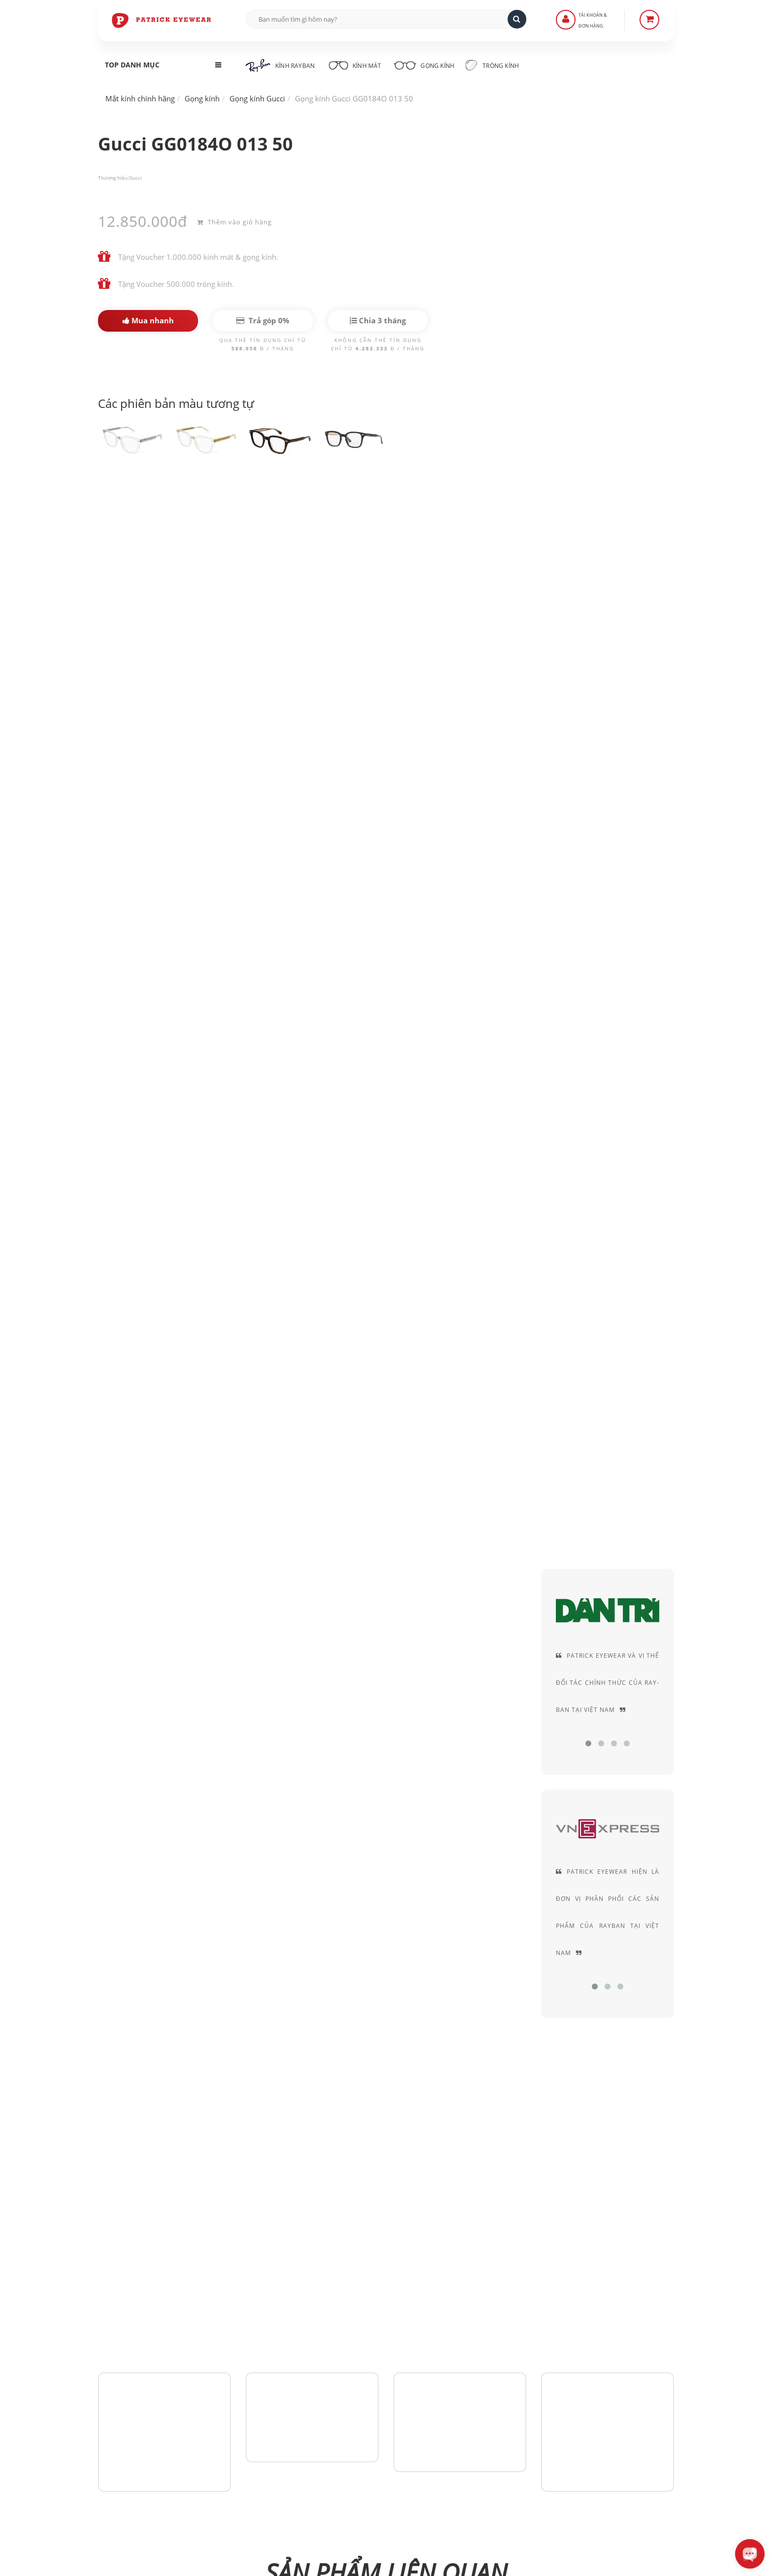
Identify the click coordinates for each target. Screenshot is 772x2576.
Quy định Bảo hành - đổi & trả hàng (359, 2393)
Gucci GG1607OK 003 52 (139, 1671)
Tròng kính (498, 65)
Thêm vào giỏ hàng (234, 221)
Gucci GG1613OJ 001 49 (435, 1558)
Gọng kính (428, 64)
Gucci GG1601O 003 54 (632, 1671)
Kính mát (355, 64)
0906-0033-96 (146, 2460)
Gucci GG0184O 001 (139, 1558)
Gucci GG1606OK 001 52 (533, 1671)
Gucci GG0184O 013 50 (159, 506)
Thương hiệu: (113, 177)
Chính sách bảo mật (530, 2352)
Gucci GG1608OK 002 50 (632, 1558)
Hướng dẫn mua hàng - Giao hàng (356, 2366)
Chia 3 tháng (378, 320)
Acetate (605, 532)
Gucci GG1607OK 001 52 (238, 1671)
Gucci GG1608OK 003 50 (533, 1558)
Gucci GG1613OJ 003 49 (238, 1558)
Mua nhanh (148, 320)
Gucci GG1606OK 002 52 (435, 1671)
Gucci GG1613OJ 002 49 (336, 1558)
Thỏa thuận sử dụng (530, 2366)
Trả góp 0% (263, 320)
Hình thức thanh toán (335, 2380)
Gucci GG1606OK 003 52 (336, 1671)
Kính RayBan (280, 65)
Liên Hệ (312, 2352)
